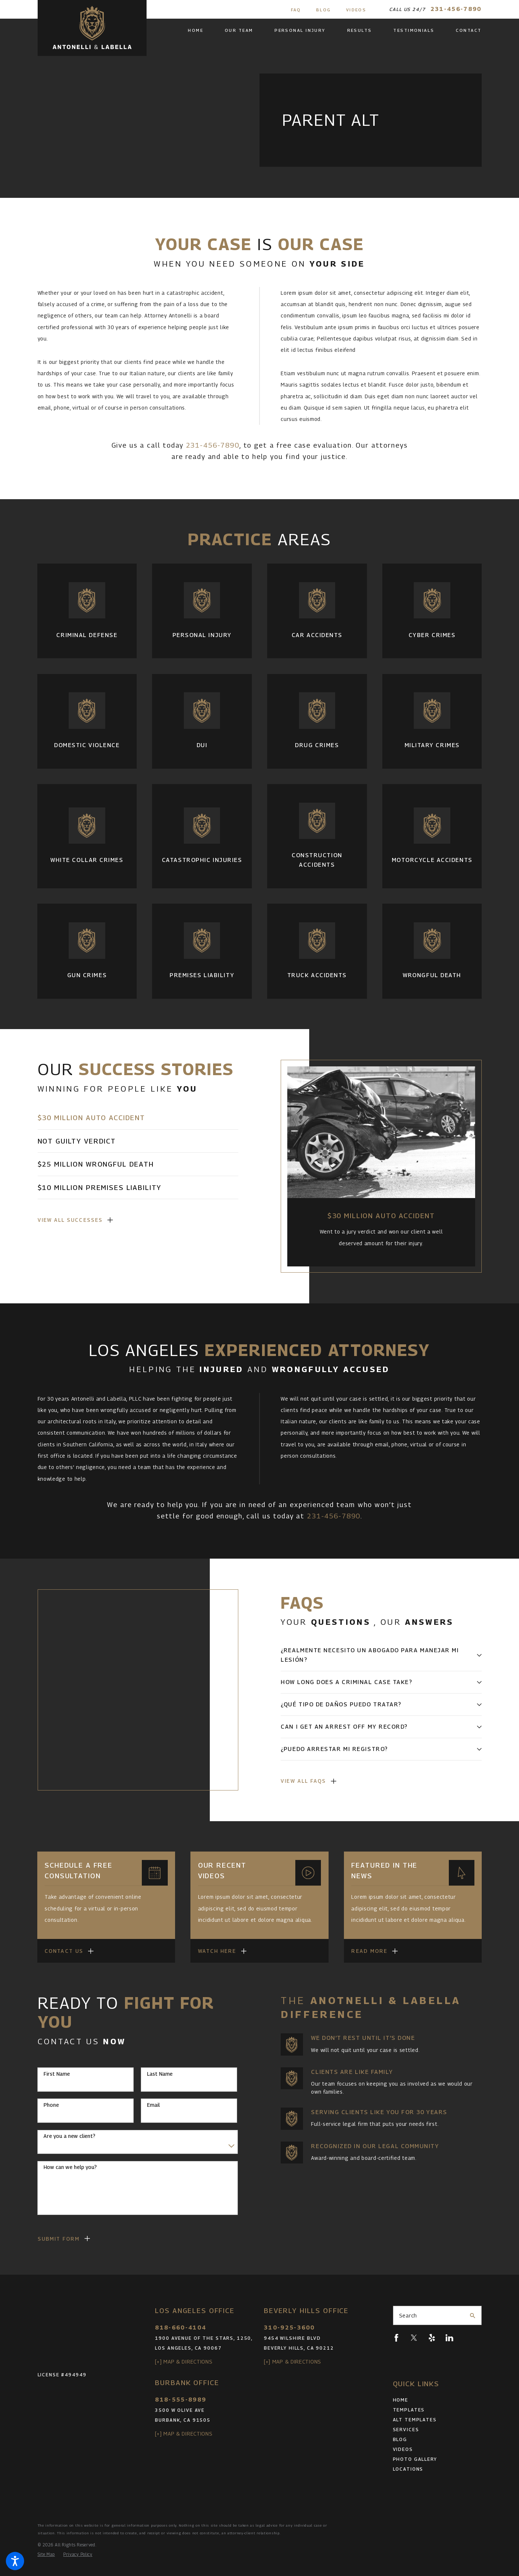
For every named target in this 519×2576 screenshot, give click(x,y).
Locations (408, 2469)
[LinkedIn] (449, 2338)
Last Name (160, 2074)
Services (406, 2429)
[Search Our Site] (472, 2315)
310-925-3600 (289, 2327)
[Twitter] (414, 2338)
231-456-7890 (456, 9)
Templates (409, 2410)
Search (408, 2315)
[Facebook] (396, 2338)
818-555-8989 (180, 2399)
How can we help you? (70, 2167)
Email (153, 2105)
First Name (56, 2074)
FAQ (296, 9)
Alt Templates (415, 2419)
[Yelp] (432, 2338)
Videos (356, 9)
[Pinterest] (467, 2338)
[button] (15, 2561)
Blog (323, 9)
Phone (51, 2105)
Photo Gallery (415, 2459)
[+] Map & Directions (183, 2361)
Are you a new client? (69, 2136)
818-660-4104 (180, 2327)
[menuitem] (201, 30)
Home (400, 2400)
